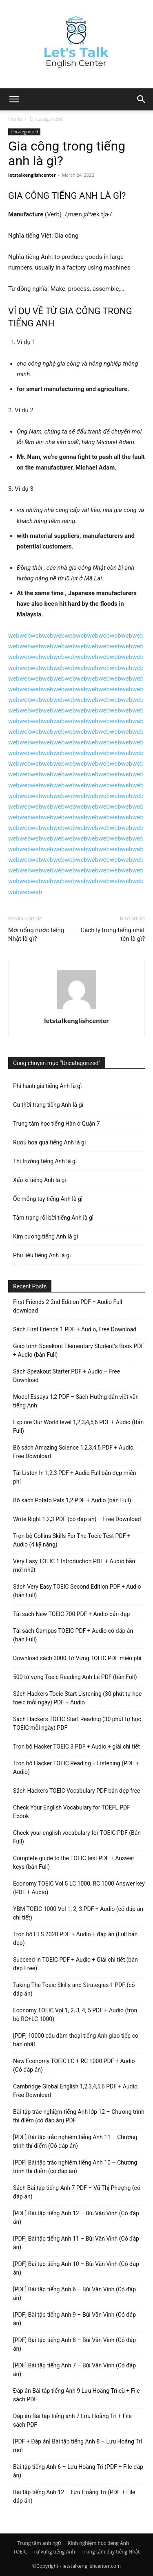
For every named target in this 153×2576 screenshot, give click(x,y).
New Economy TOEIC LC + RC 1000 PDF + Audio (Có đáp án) (74, 2065)
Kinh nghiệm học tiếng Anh (98, 2543)
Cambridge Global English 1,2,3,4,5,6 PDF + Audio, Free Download (76, 2090)
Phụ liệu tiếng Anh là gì (42, 1255)
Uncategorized (46, 118)
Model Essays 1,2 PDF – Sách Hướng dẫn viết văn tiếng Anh (76, 1401)
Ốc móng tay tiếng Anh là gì (47, 1199)
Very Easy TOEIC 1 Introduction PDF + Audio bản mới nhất (74, 1565)
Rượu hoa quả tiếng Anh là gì (49, 1142)
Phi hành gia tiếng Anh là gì (47, 1086)
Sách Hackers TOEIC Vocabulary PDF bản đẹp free (76, 1790)
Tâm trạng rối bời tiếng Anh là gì (53, 1217)
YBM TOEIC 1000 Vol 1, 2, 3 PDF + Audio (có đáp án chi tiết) (78, 1913)
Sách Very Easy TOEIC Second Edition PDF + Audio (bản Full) (77, 1590)
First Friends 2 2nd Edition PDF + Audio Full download (67, 1306)
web (14, 635)
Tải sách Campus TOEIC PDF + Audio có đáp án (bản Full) (73, 1635)
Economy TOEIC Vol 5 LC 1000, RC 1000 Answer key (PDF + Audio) (79, 1887)
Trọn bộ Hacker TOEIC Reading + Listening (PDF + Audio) (76, 1767)
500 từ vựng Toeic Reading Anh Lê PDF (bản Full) (75, 1677)
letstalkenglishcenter (32, 175)
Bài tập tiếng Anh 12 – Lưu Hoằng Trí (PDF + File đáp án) (74, 2496)
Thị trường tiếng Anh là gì (45, 1161)
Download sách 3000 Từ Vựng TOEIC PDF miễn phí (77, 1658)
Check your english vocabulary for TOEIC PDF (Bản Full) (77, 1837)
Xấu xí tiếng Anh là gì (39, 1180)
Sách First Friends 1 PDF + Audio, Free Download (74, 1329)
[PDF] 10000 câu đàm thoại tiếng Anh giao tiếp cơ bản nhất (75, 2040)
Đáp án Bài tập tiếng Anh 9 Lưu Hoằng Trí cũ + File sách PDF (76, 2395)
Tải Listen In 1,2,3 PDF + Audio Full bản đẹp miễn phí (74, 1477)
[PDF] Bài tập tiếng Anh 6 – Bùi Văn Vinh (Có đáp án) (74, 2293)
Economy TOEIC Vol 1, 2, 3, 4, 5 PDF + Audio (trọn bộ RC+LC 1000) (75, 2014)
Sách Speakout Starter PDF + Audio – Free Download (66, 1375)
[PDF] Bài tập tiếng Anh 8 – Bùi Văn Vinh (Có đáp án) (74, 2344)
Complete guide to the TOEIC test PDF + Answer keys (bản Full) (73, 1862)
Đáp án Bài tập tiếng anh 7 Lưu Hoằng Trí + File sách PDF (72, 2420)
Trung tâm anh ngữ (39, 2543)
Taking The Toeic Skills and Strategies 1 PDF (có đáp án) (74, 1989)
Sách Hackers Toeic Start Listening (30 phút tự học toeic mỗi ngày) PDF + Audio (77, 1698)
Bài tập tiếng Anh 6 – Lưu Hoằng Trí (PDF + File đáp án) (78, 2471)
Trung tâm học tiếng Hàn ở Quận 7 (56, 1123)
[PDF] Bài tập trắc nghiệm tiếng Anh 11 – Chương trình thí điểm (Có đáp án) (75, 2141)
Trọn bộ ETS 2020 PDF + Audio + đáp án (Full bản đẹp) (75, 1938)
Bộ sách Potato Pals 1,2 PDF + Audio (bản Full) (72, 1500)
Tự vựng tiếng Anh (54, 2551)
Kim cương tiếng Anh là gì (45, 1236)
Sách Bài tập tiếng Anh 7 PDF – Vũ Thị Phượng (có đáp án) (76, 2192)
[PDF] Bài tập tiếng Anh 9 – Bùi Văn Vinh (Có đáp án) (74, 2318)
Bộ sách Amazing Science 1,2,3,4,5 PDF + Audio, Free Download (74, 1451)
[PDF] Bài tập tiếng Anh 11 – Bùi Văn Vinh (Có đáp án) (76, 2242)
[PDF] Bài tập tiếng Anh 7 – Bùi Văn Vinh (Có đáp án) (74, 2369)
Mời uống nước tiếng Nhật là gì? (36, 934)
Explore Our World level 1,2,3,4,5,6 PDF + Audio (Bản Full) (78, 1426)
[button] (141, 99)
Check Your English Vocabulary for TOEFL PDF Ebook (71, 1811)
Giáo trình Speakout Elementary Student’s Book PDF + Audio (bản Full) (78, 1350)
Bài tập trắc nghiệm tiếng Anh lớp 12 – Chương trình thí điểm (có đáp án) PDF (78, 2116)
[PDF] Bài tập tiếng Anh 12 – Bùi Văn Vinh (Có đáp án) (76, 2217)
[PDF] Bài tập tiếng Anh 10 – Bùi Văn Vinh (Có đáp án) (76, 2268)
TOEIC (20, 2551)
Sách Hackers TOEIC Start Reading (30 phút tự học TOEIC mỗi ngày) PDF (77, 1723)
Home (15, 118)
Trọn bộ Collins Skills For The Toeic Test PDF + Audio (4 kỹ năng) (72, 1540)
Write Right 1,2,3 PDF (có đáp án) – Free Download (77, 1519)
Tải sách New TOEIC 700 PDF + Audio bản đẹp (71, 1614)
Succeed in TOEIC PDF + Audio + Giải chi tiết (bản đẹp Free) (75, 1963)
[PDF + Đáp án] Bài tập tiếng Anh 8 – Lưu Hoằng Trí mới (77, 2445)
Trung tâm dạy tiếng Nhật (111, 2551)
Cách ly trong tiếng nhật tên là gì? (112, 934)
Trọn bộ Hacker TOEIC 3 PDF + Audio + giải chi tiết (76, 1746)
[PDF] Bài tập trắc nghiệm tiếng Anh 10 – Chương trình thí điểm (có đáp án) (75, 2166)
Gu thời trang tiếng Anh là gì (48, 1104)
